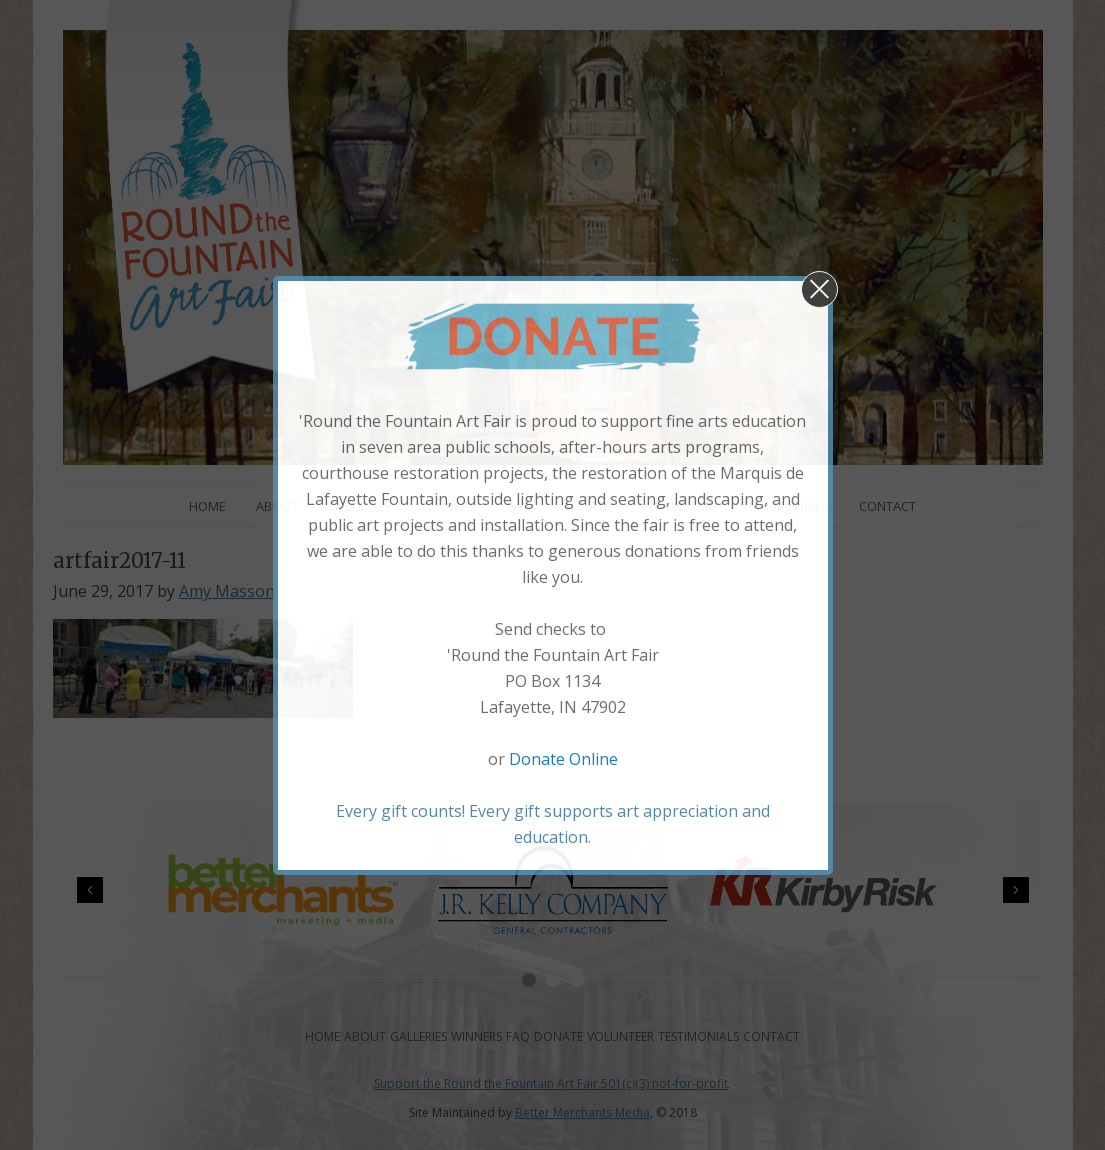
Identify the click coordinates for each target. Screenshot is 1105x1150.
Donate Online (563, 759)
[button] (819, 289)
